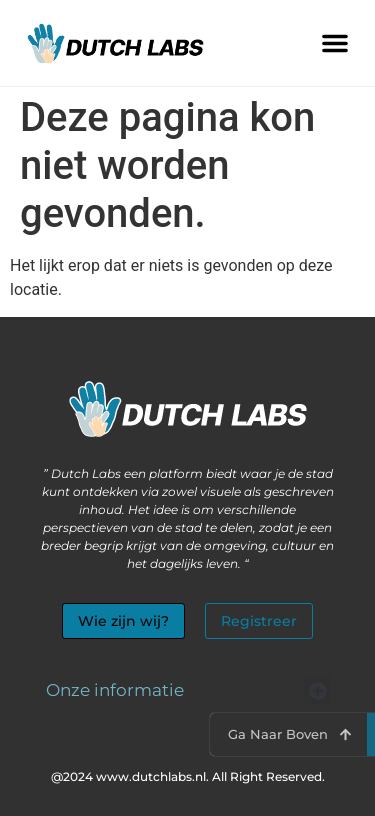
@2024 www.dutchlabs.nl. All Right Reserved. (188, 776)
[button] (335, 43)
